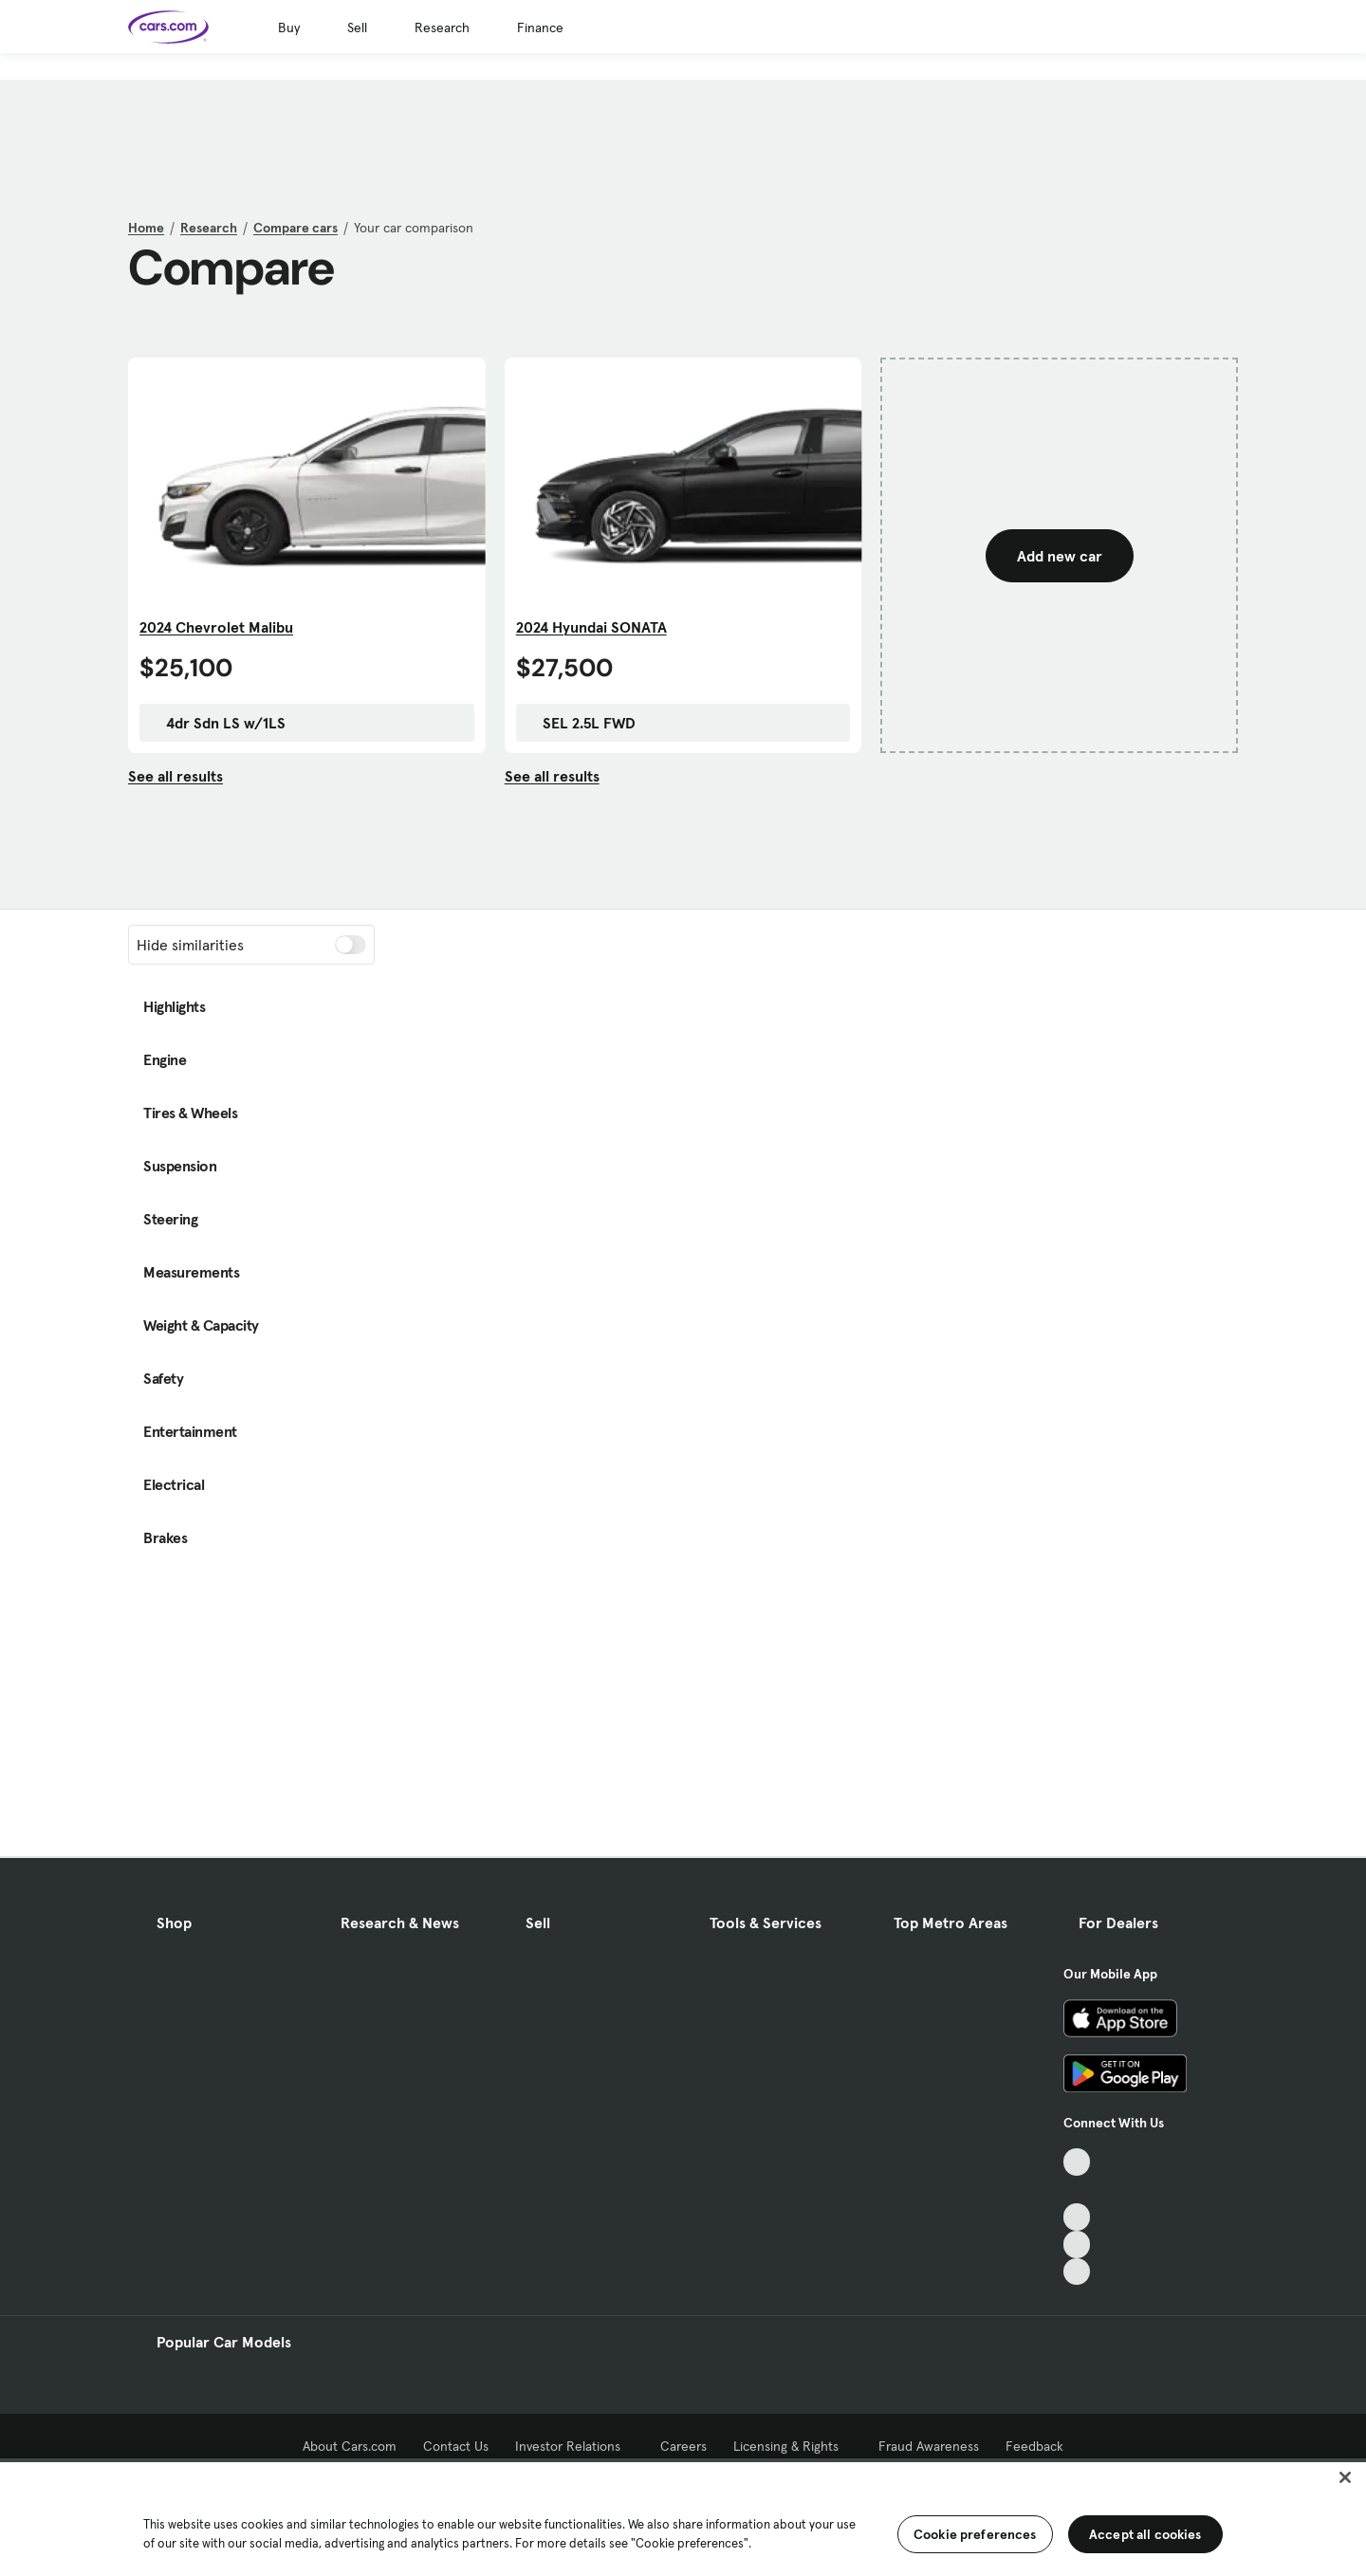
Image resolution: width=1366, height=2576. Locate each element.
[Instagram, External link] (1077, 2244)
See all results (175, 775)
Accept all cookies (1145, 2534)
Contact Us (456, 2446)
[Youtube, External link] (1077, 2217)
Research (442, 27)
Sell (357, 27)
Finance (540, 27)
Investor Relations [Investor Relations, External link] (574, 2446)
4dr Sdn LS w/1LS (216, 722)
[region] (683, 2517)
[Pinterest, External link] (1077, 2272)
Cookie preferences (975, 2534)
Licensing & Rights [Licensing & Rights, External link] (792, 2446)
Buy (289, 27)
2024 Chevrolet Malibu (216, 626)
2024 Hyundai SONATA (591, 626)
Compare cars (295, 227)
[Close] (1345, 2477)
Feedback (1034, 2446)
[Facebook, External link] (1077, 2189)
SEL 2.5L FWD (580, 722)
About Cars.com (350, 2446)
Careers (683, 2446)
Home (146, 227)
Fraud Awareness (928, 2446)
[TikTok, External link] (1077, 2162)
